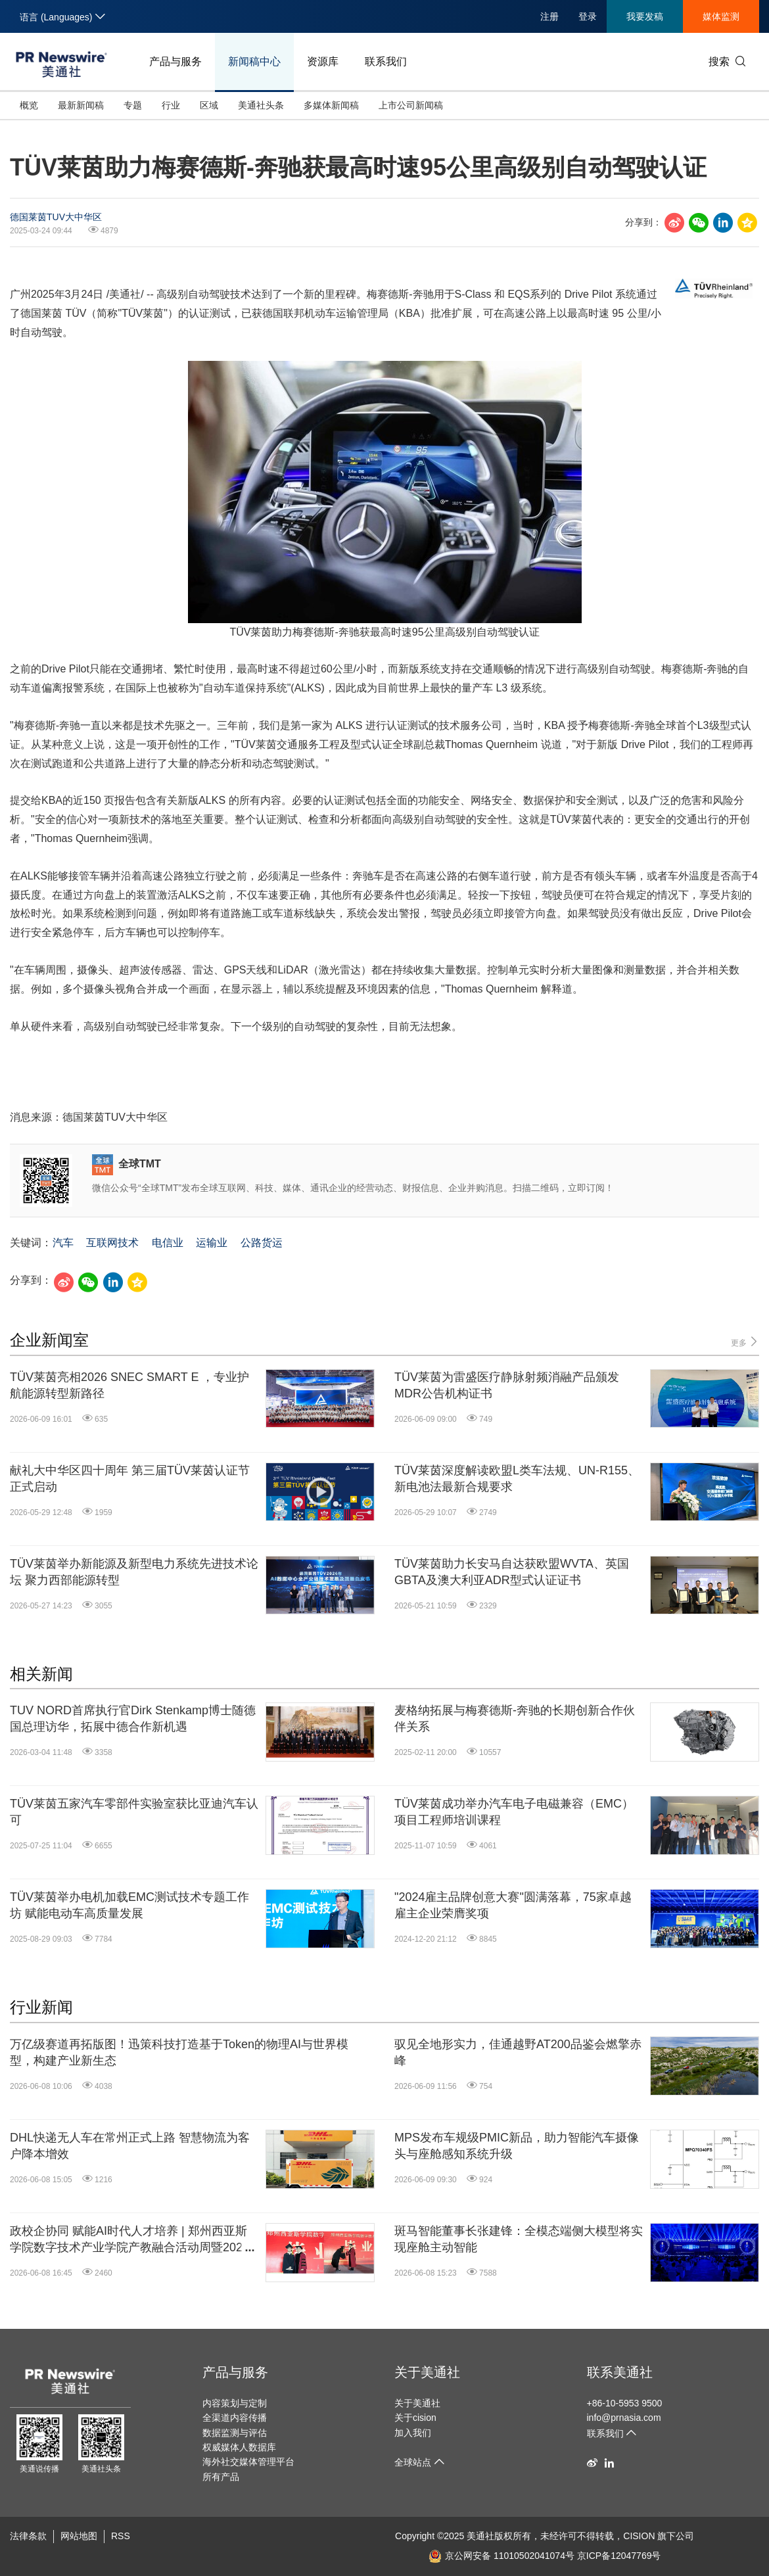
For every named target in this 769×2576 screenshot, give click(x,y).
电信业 (167, 1242)
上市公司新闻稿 (411, 105)
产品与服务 (175, 61)
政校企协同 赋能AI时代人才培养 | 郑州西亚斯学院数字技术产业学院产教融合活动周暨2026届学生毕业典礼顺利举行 (129, 2240)
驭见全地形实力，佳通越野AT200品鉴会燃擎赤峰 (517, 2052)
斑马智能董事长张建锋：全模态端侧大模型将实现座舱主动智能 (518, 2239)
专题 (133, 105)
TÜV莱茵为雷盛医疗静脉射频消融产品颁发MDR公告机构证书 (506, 1385)
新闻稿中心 (254, 61)
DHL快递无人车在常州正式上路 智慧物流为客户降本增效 (130, 2146)
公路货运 (262, 1242)
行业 (171, 105)
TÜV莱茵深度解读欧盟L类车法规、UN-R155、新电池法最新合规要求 (517, 1478)
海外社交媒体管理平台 (248, 2461)
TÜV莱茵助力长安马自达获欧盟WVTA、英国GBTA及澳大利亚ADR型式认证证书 (511, 1572)
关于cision (415, 2417)
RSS (120, 2536)
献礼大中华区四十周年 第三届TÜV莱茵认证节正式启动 (130, 1478)
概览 (29, 105)
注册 (549, 16)
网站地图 (78, 2536)
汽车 (63, 1242)
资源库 (322, 61)
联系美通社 (620, 2372)
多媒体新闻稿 (331, 105)
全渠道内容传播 (234, 2417)
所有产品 (220, 2476)
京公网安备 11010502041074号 (501, 2555)
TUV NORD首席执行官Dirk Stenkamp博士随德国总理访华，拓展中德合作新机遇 (133, 1718)
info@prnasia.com (624, 2417)
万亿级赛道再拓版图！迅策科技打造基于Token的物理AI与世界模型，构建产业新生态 (179, 2052)
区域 (209, 105)
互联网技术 (112, 1242)
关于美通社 (427, 2372)
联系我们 (386, 61)
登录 (587, 16)
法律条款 (28, 2536)
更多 (745, 1341)
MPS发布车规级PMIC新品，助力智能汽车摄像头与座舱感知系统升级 (516, 2146)
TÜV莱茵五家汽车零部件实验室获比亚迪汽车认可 (134, 1812)
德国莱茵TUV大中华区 (56, 217)
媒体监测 (721, 16)
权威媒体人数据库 (239, 2447)
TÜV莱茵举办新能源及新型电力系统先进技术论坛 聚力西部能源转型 (134, 1572)
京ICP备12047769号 (619, 2555)
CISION (639, 2536)
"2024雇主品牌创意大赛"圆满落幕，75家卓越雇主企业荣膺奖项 (513, 1905)
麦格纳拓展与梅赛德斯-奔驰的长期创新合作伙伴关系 (514, 1718)
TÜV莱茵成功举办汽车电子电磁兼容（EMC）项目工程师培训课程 (514, 1812)
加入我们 (412, 2432)
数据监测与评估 (234, 2432)
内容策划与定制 (234, 2403)
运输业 (211, 1242)
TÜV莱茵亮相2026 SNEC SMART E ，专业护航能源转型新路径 (129, 1385)
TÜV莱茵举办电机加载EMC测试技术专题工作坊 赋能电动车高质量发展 (129, 1905)
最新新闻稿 (81, 105)
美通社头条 (261, 105)
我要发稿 (644, 16)
